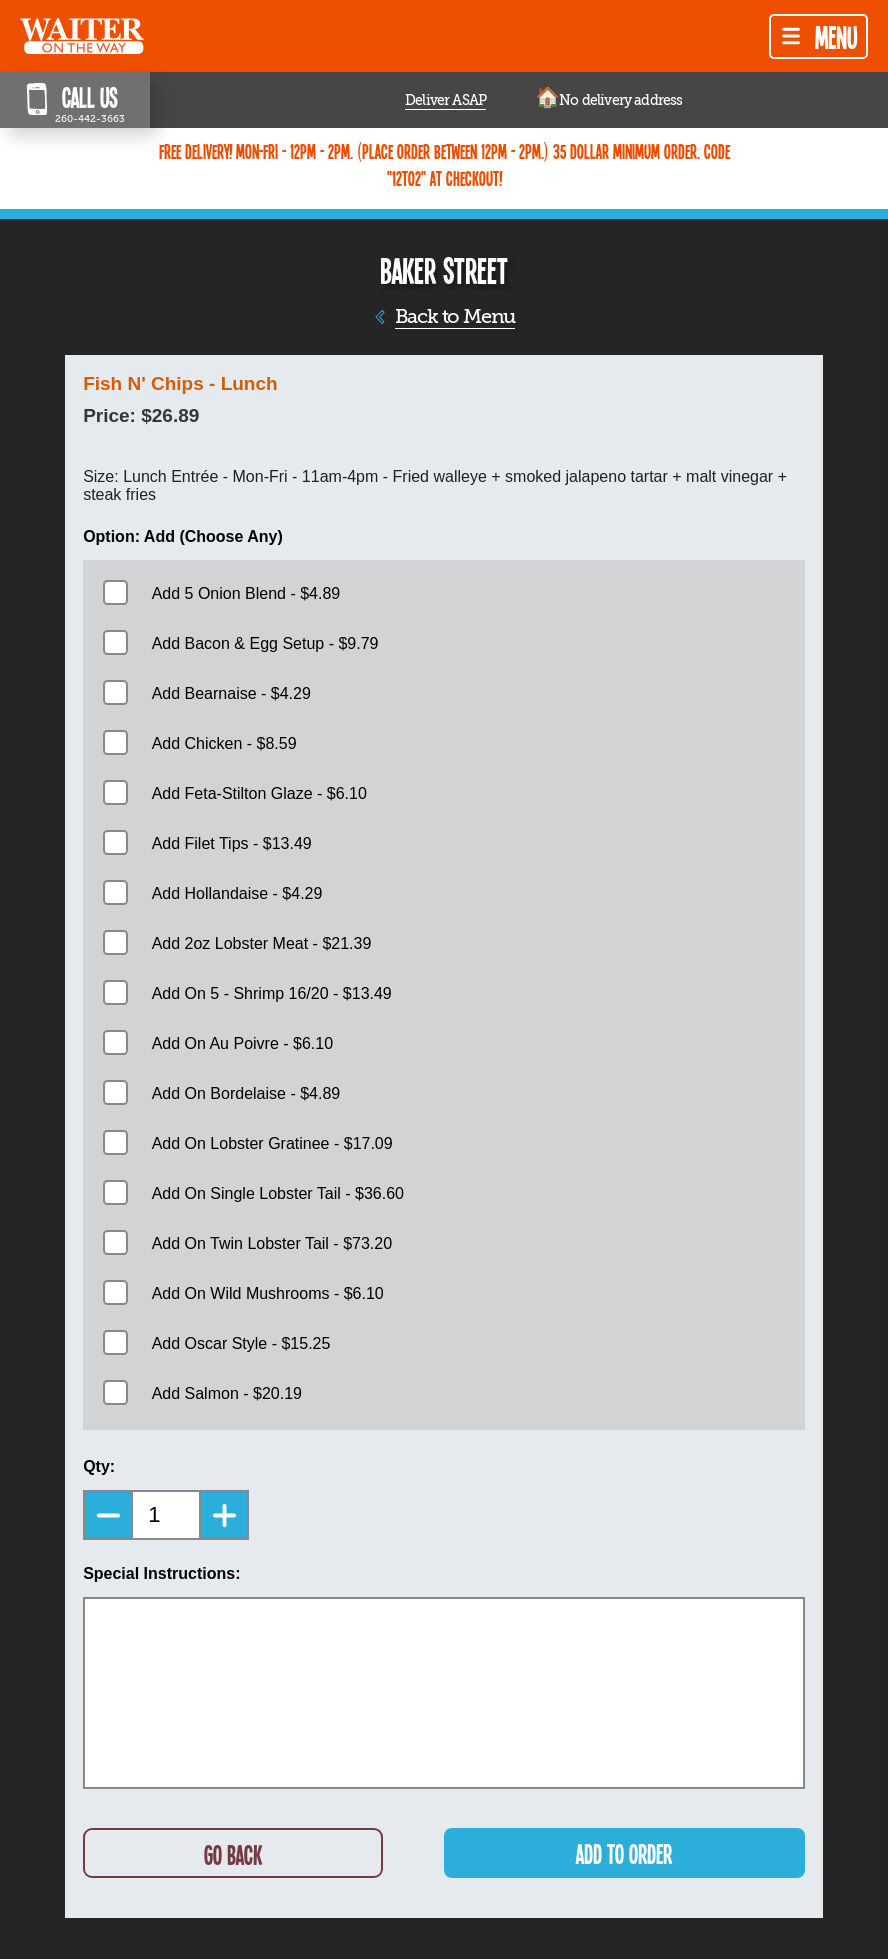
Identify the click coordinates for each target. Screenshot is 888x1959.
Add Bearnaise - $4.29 (231, 693)
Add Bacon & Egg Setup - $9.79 (265, 643)
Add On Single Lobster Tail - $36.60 (278, 1193)
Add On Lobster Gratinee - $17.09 (272, 1143)
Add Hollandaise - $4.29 (237, 893)
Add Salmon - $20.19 (227, 1393)
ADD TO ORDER (624, 1853)
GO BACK (233, 1854)
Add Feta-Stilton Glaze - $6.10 (259, 793)
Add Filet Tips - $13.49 (232, 843)
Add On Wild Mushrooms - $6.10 (268, 1293)
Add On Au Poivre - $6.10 (242, 1043)
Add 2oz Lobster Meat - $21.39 (262, 943)
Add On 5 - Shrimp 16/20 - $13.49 (272, 993)
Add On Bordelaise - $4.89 (246, 1093)
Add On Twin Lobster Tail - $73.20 (272, 1243)
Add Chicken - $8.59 (224, 743)
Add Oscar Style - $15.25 (241, 1343)
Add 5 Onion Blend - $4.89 (246, 593)
